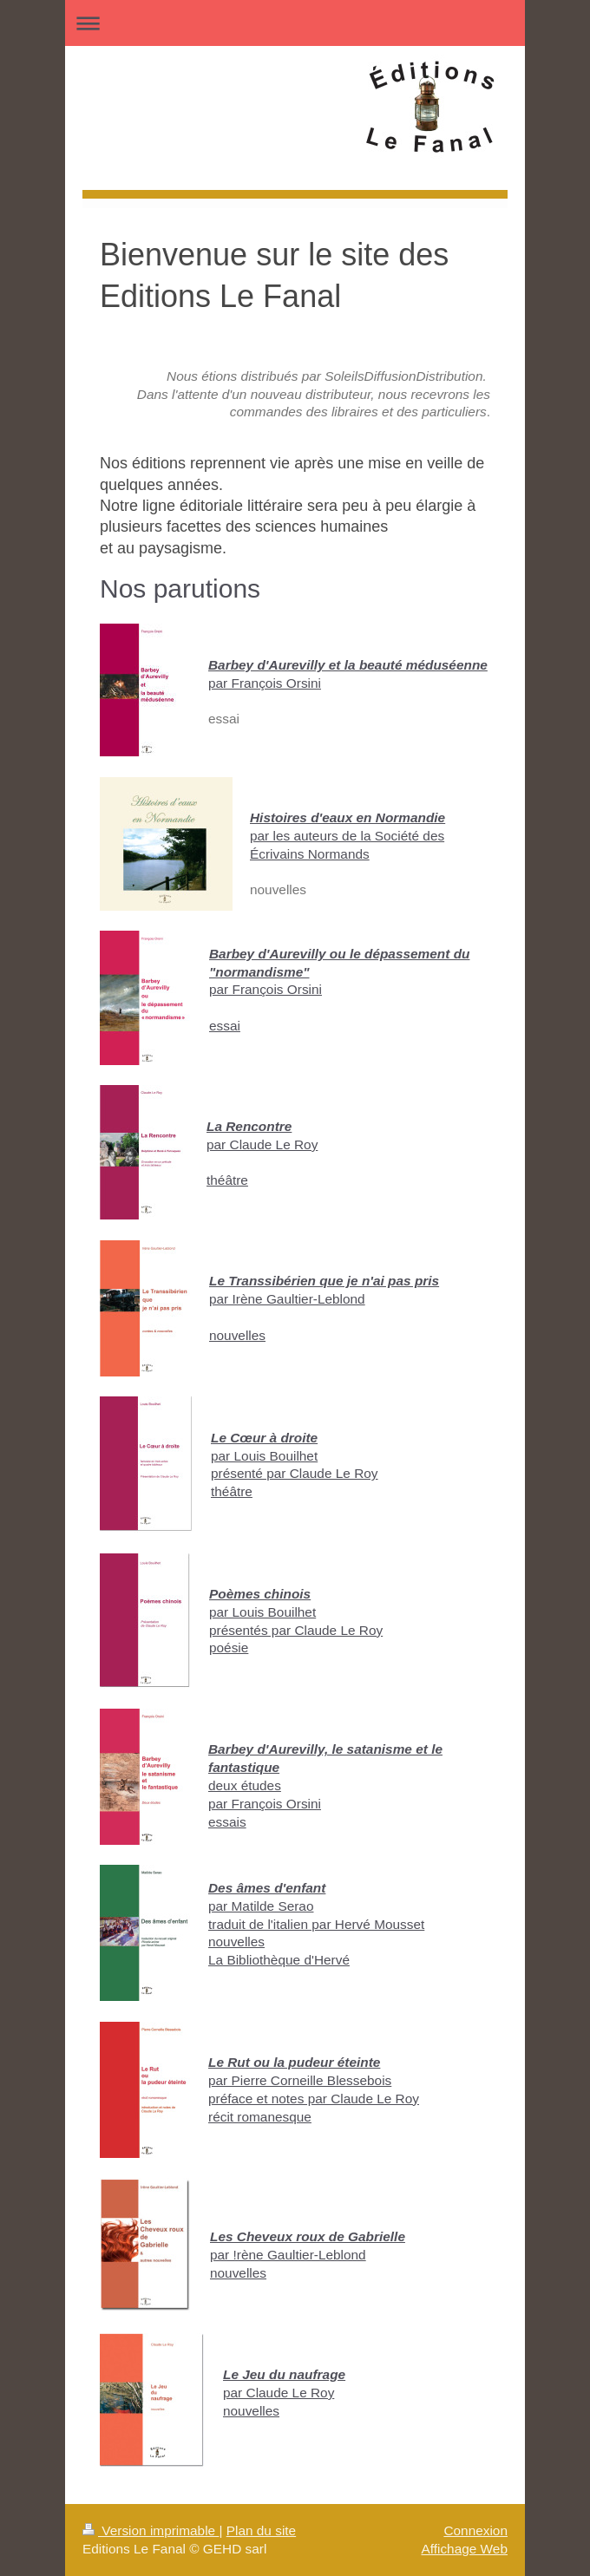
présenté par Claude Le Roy (294, 1473)
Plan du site (261, 2530)
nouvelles (237, 1335)
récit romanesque (259, 2116)
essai (224, 1025)
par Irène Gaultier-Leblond (287, 1298)
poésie (228, 1647)
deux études (244, 1785)
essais (227, 1821)
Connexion (475, 2530)
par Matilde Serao (260, 1906)
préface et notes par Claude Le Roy (313, 2098)
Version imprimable (150, 2530)
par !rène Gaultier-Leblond (288, 2254)
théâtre (227, 1180)
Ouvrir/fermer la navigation (295, 23)
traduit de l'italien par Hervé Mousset (316, 1924)
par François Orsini (264, 683)
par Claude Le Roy (262, 1144)
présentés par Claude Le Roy (296, 1630)
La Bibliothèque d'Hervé (279, 1959)
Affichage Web (464, 2548)
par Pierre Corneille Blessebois (299, 2080)
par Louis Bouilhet (264, 1455)
